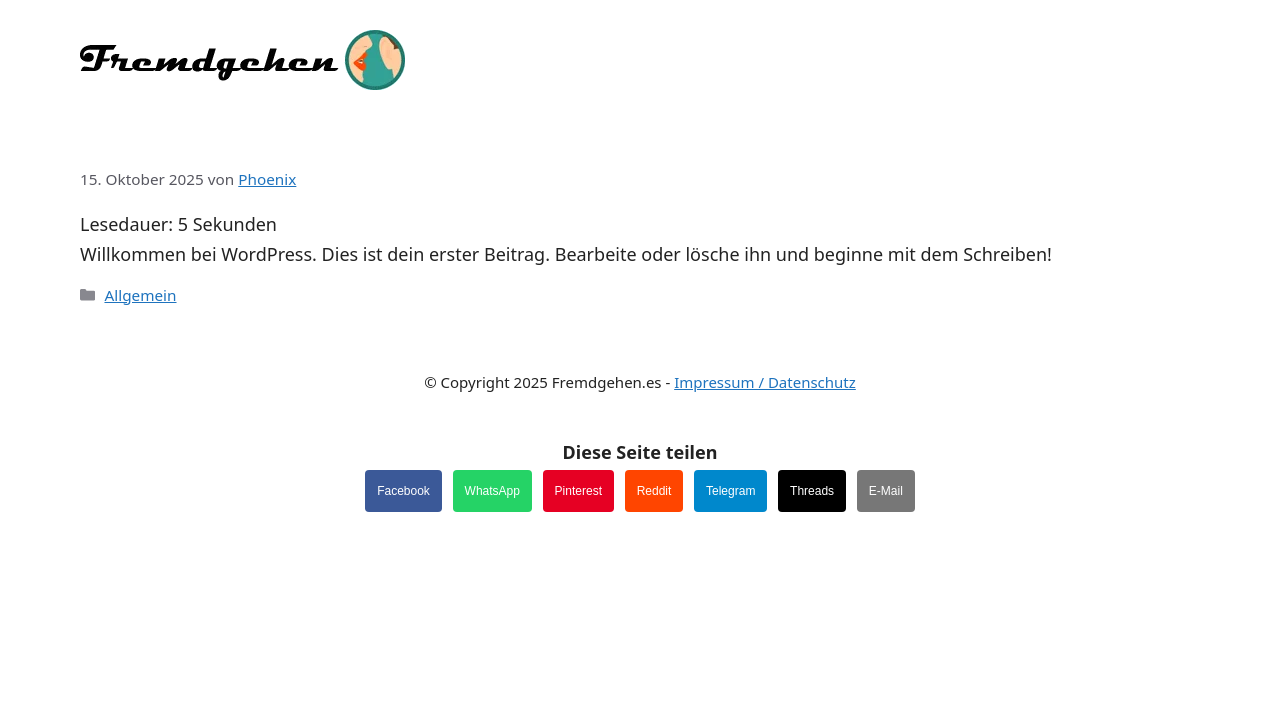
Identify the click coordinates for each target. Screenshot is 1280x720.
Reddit (654, 491)
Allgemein (140, 295)
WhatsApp (492, 491)
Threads (812, 491)
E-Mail (886, 491)
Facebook (403, 491)
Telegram (730, 491)
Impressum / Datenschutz (765, 382)
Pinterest (578, 491)
